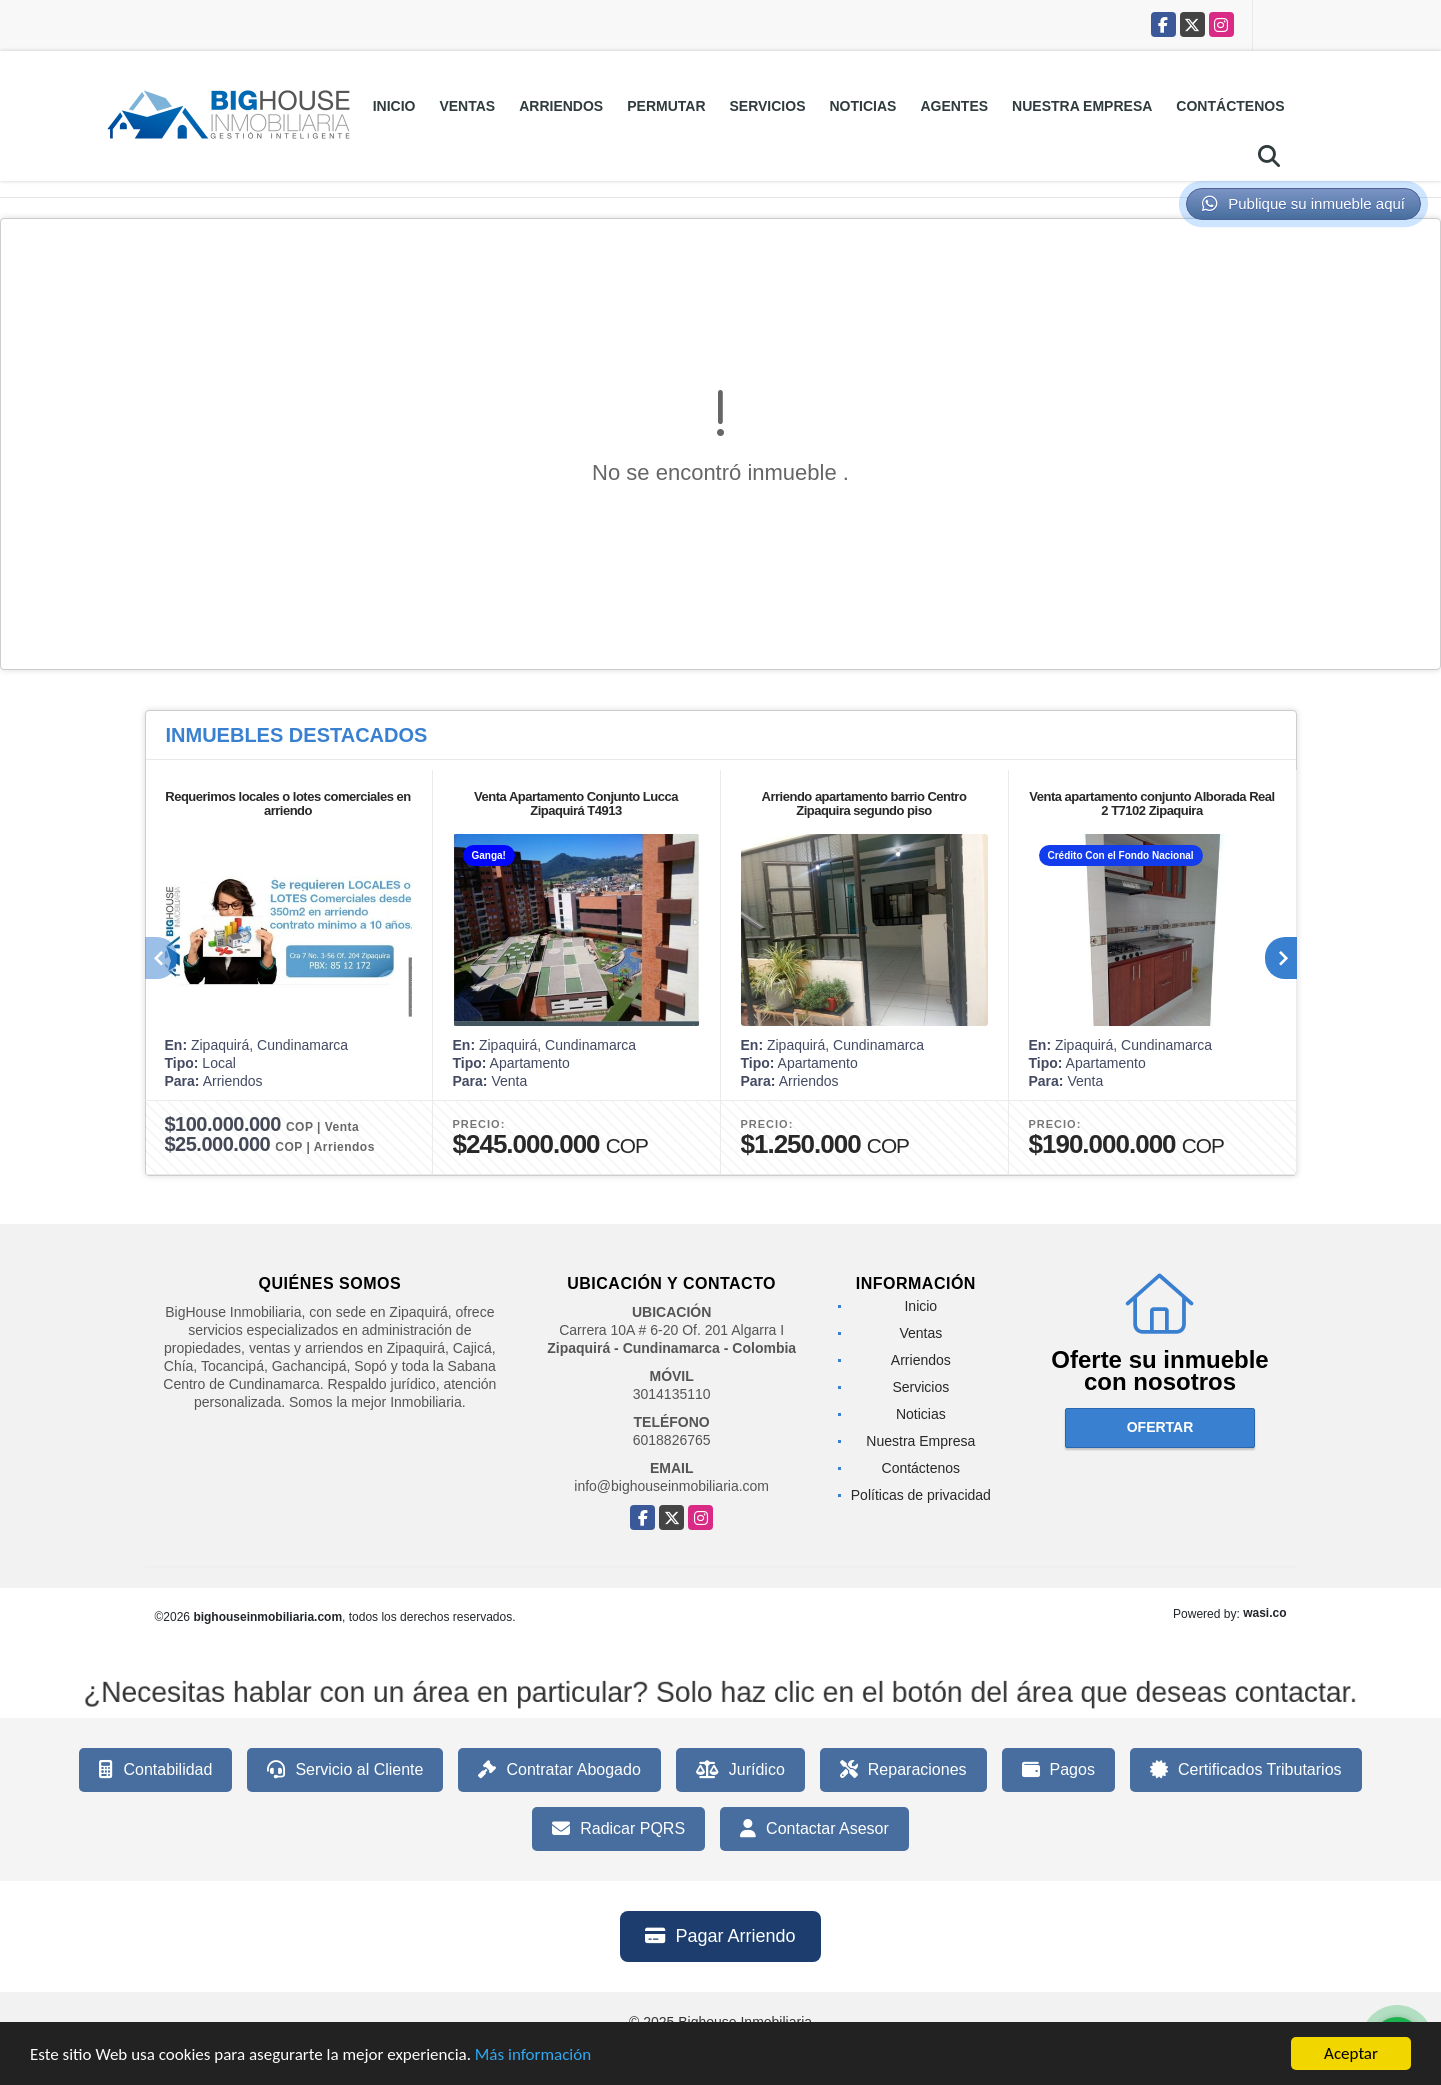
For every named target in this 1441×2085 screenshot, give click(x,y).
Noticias (863, 106)
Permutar (666, 106)
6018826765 (672, 1440)
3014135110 (672, 1394)
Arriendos (561, 106)
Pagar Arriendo (720, 1936)
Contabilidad (155, 1770)
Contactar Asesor (814, 1829)
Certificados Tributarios (1246, 1770)
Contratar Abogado (559, 1770)
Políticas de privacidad (921, 1495)
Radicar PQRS (618, 1829)
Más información (533, 2061)
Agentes (954, 106)
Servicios (768, 106)
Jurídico (740, 1770)
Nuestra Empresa (1082, 106)
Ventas (467, 106)
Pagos (1058, 1770)
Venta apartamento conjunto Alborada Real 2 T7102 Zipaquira (1151, 803)
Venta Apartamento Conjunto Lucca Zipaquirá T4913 (576, 803)
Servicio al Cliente (345, 1770)
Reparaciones (903, 1770)
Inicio (394, 106)
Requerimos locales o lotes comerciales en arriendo (287, 803)
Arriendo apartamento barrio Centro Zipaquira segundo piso (864, 803)
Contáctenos (1230, 106)
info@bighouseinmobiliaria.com (671, 1486)
